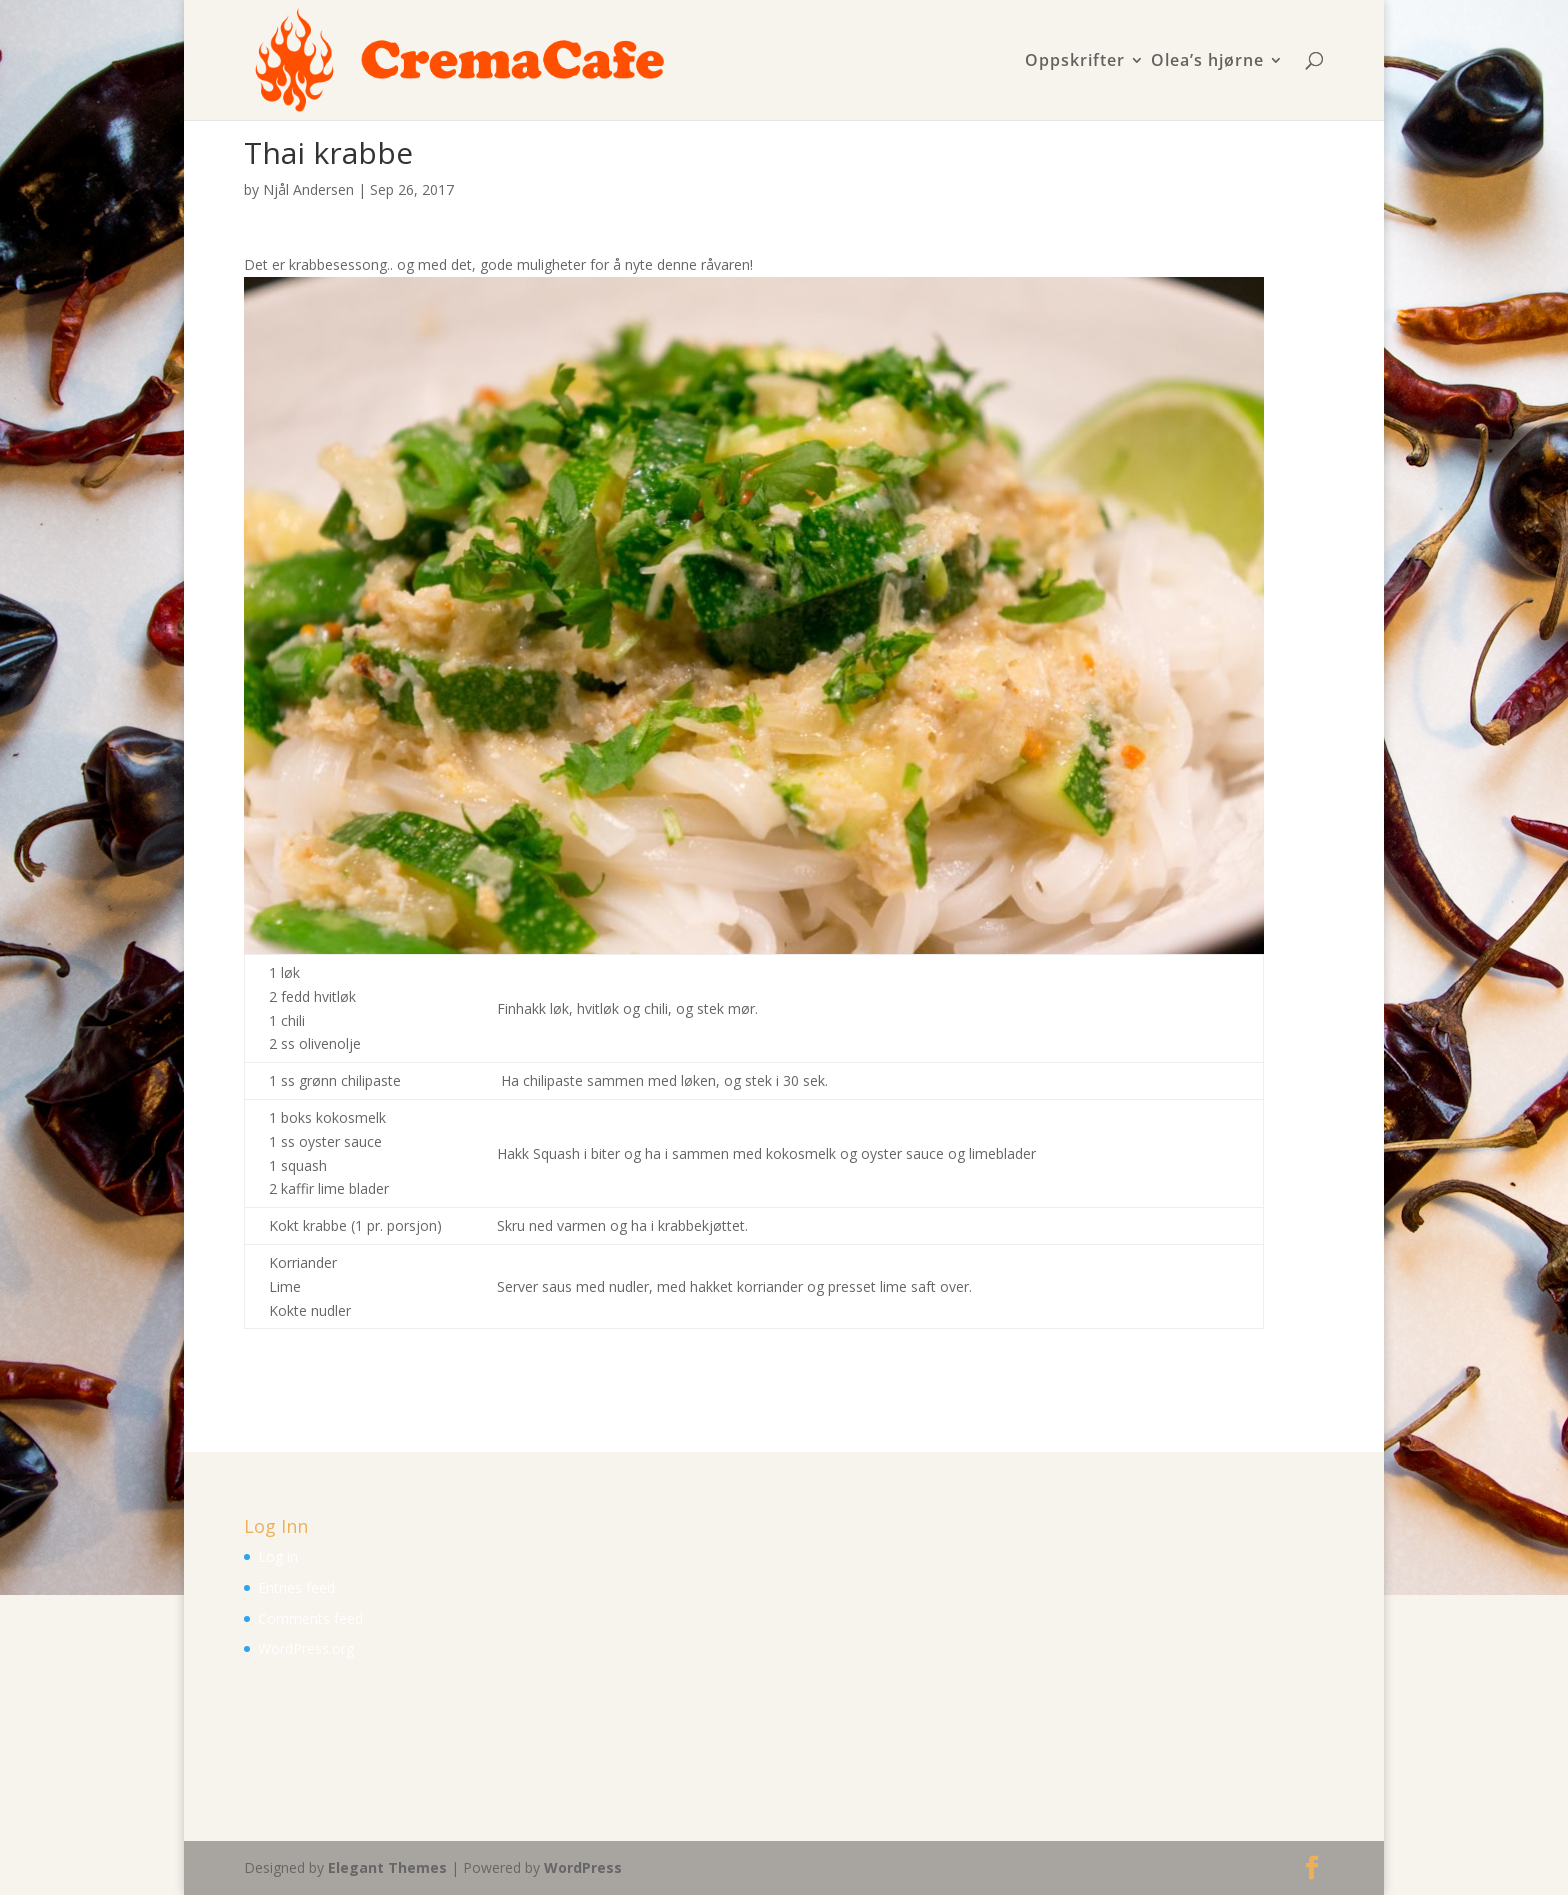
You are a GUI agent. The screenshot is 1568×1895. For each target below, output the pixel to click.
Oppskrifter (1075, 61)
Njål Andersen (308, 189)
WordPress (583, 1867)
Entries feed (296, 1587)
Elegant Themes (387, 1867)
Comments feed (310, 1618)
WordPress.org (306, 1648)
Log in (278, 1556)
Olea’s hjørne (1207, 61)
